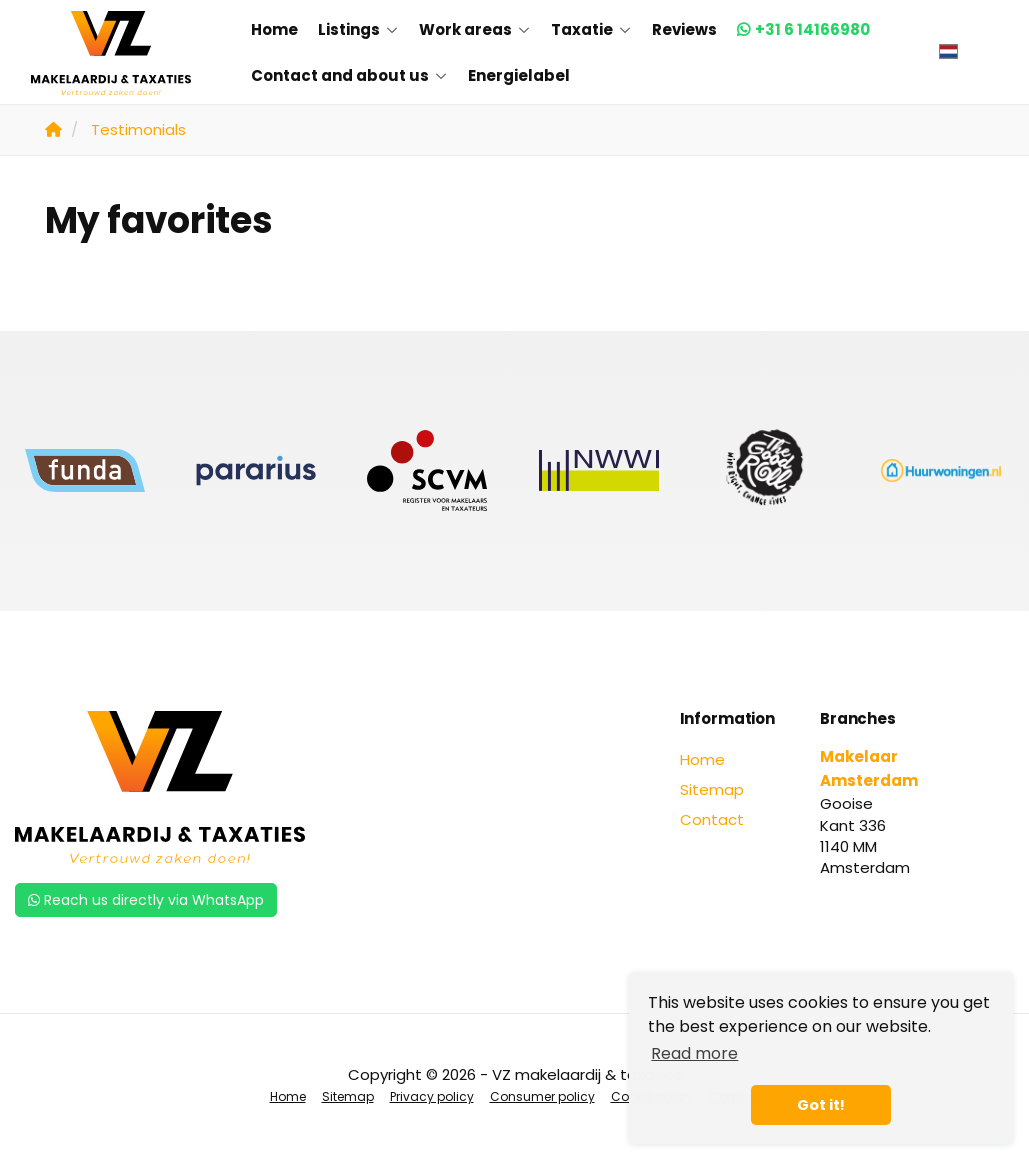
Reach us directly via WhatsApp (146, 900)
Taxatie (591, 29)
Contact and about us (349, 75)
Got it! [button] (821, 1105)
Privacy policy (432, 1096)
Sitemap (712, 789)
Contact (712, 819)
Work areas (475, 29)
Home (274, 29)
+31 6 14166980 (812, 29)
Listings (358, 29)
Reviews (684, 29)
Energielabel (519, 75)
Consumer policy (542, 1096)
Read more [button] (694, 1053)
